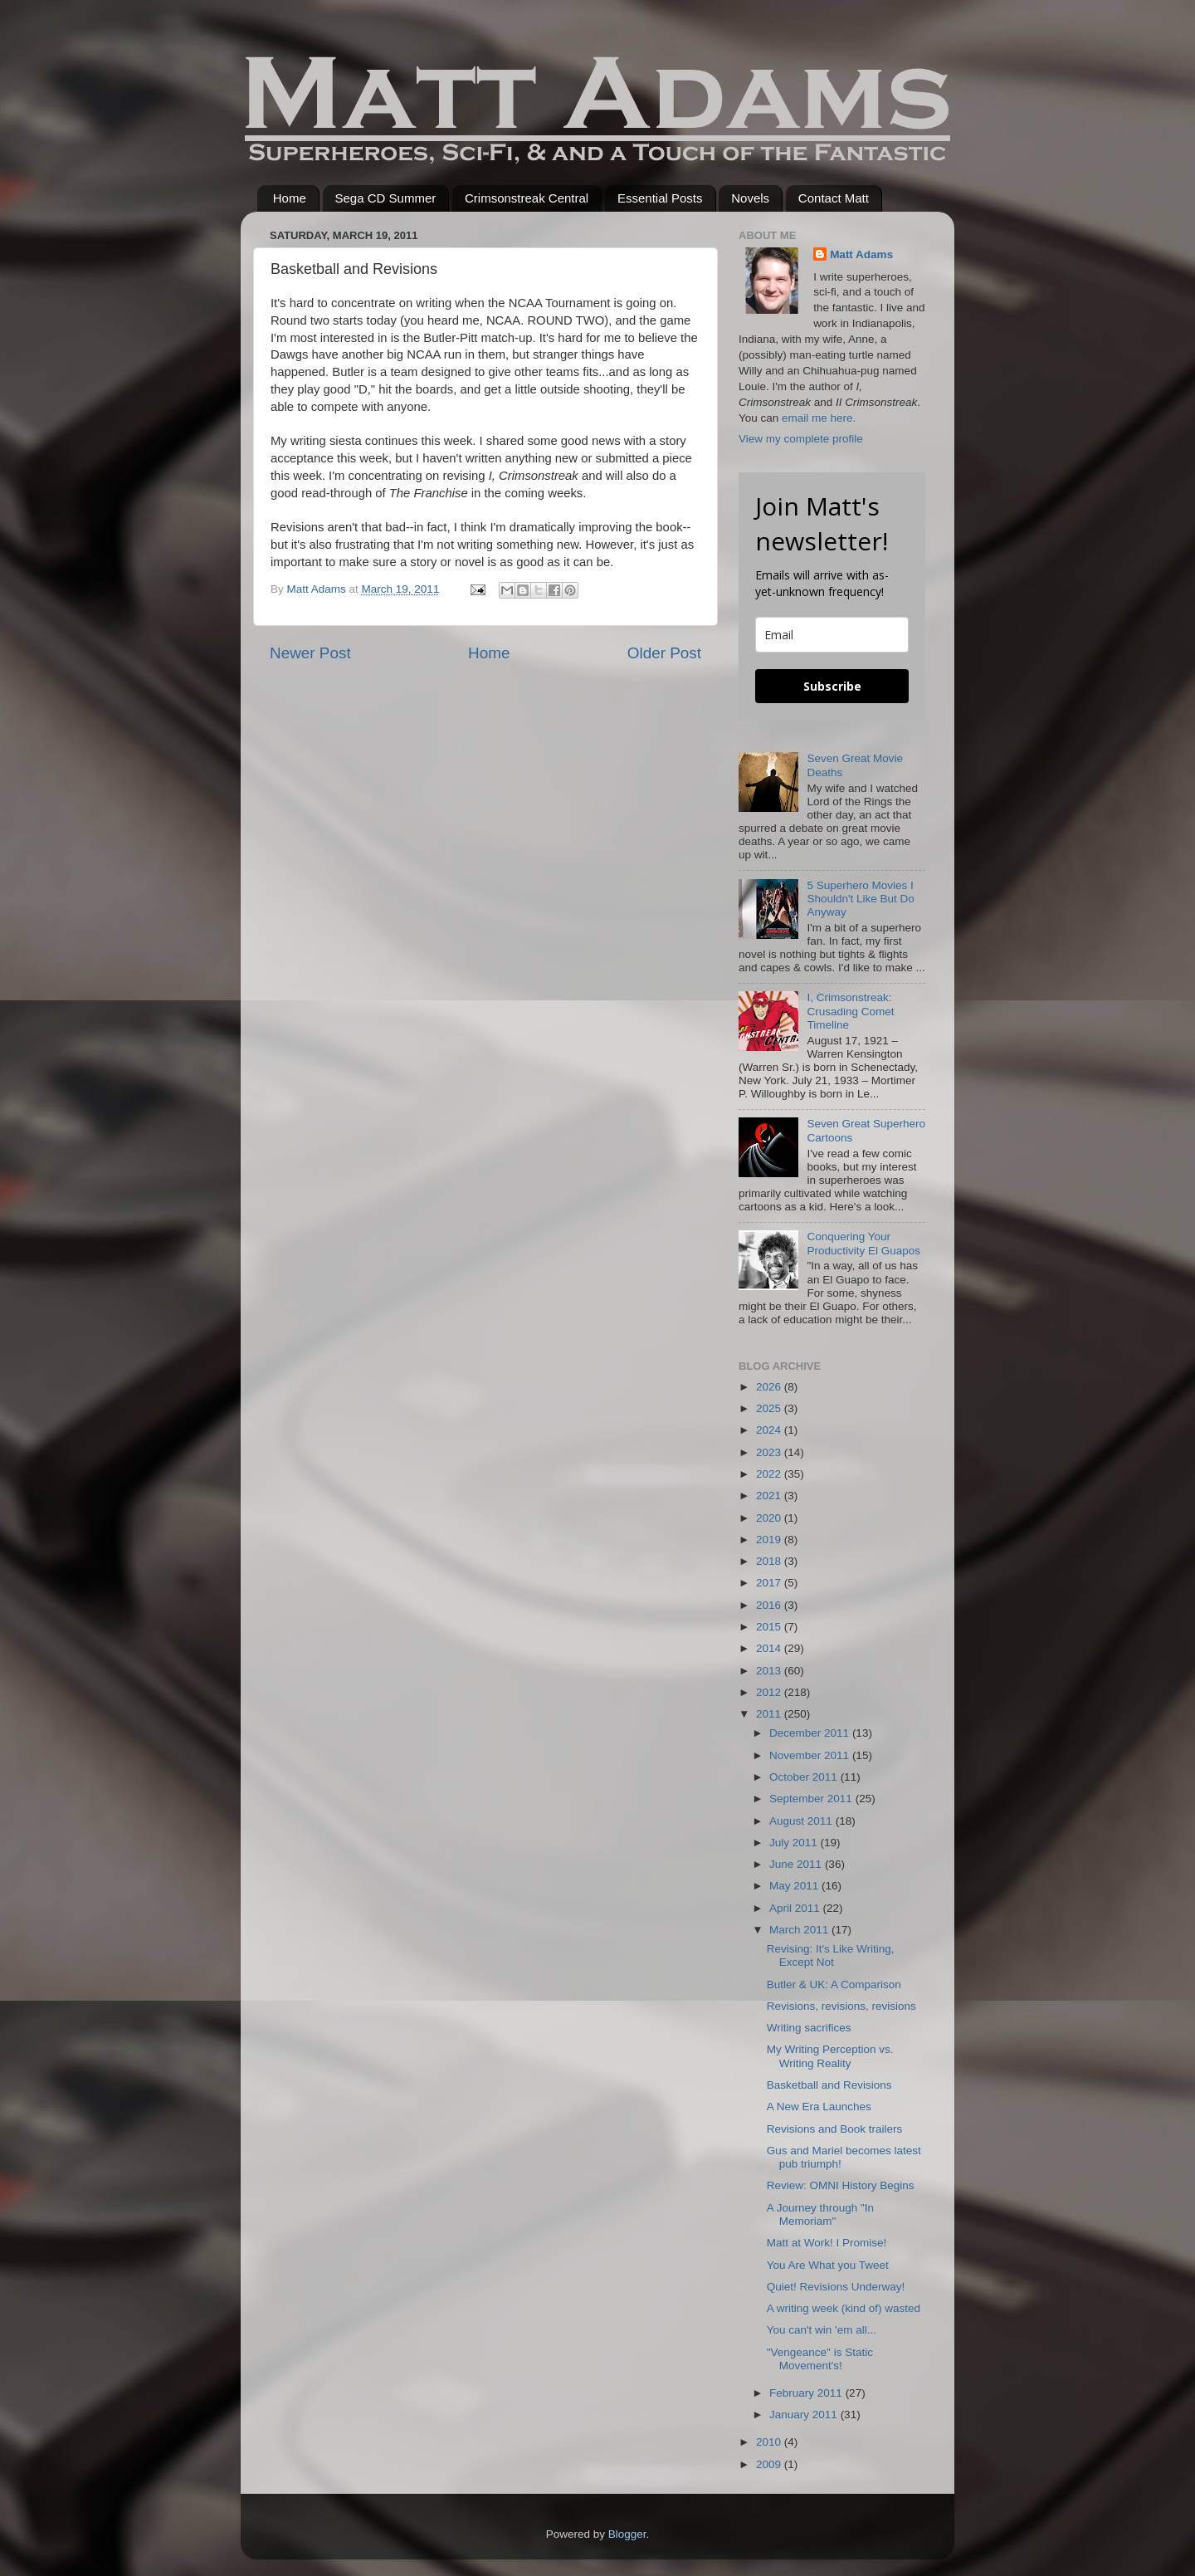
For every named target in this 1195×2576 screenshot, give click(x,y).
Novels (750, 198)
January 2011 (805, 2414)
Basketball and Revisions (829, 2085)
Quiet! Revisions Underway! (836, 2286)
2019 (770, 1539)
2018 (770, 1561)
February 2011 (807, 2393)
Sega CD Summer (386, 198)
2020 (770, 1518)
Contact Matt (833, 198)
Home (289, 198)
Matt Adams (861, 254)
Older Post (664, 653)
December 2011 (810, 1733)
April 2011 (796, 1908)
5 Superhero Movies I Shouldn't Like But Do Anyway (860, 898)
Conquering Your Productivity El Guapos (863, 1243)
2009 (770, 2464)
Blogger (627, 2534)
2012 (770, 1692)
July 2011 (795, 1842)
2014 (770, 1648)
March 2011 (800, 1929)
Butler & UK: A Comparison (834, 1984)
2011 (770, 1714)
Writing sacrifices (809, 2027)
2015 (770, 1626)
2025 (770, 1408)
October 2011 (805, 1777)
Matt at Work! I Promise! (827, 2242)
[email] (832, 635)
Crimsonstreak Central (526, 198)
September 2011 (812, 1798)
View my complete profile (801, 439)
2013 (770, 1670)
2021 (770, 1495)
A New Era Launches (819, 2106)
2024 (770, 1430)
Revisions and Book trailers (835, 2129)
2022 (770, 1474)
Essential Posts (660, 198)
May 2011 (795, 1885)
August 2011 (802, 1821)
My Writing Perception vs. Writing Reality (830, 2056)
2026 (770, 1387)
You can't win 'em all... (821, 2330)
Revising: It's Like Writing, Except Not (831, 1955)
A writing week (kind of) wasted (843, 2308)
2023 (770, 1452)
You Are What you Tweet (828, 2265)
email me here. (819, 418)
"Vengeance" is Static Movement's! (820, 2359)
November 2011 (810, 1755)
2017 (770, 1582)
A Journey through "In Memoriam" (820, 2214)
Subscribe (832, 686)
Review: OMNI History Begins (841, 2185)
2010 (770, 2442)
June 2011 (797, 1864)
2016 (770, 1605)
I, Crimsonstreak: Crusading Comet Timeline (850, 1010)
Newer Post (310, 653)
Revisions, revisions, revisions (841, 2006)
